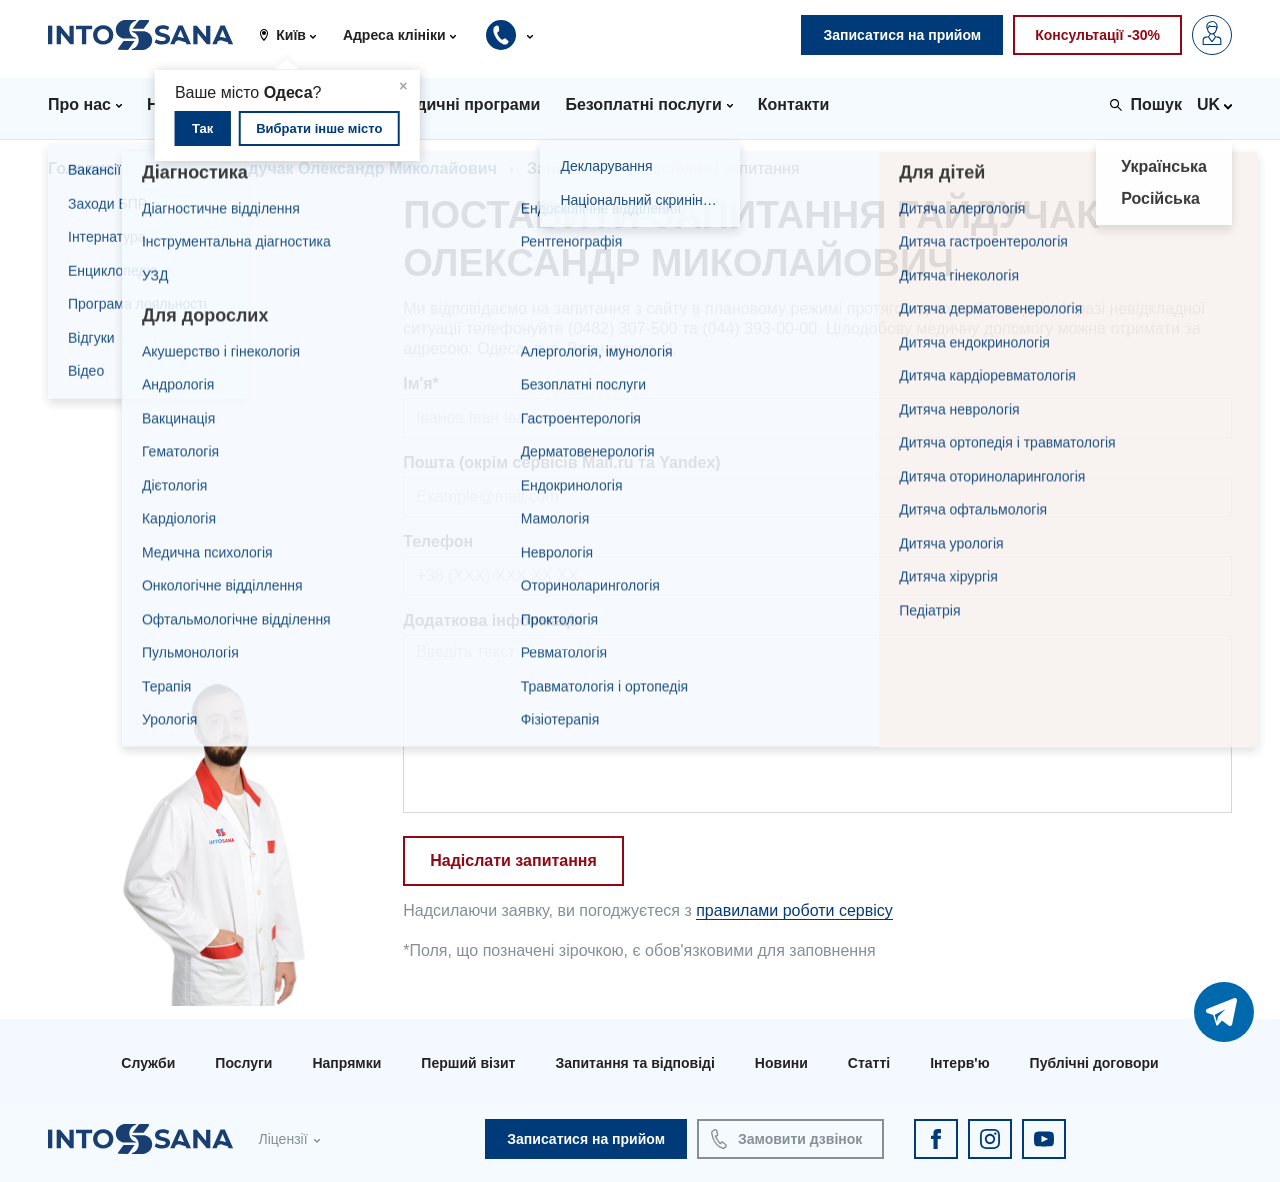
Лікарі (167, 168)
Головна (81, 168)
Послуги (243, 1063)
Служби (148, 1063)
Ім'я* (421, 383)
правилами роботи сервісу (794, 910)
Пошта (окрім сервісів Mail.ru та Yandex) (561, 462)
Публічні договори (1094, 1063)
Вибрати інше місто (319, 128)
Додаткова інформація (493, 620)
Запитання (569, 168)
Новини (781, 1063)
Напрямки (346, 1063)
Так (202, 128)
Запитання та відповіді (634, 1063)
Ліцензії (282, 1139)
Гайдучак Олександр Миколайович (359, 168)
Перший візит (468, 1063)
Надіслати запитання (513, 860)
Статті (869, 1063)
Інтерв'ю (959, 1063)
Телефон (438, 541)
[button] (295, 35)
